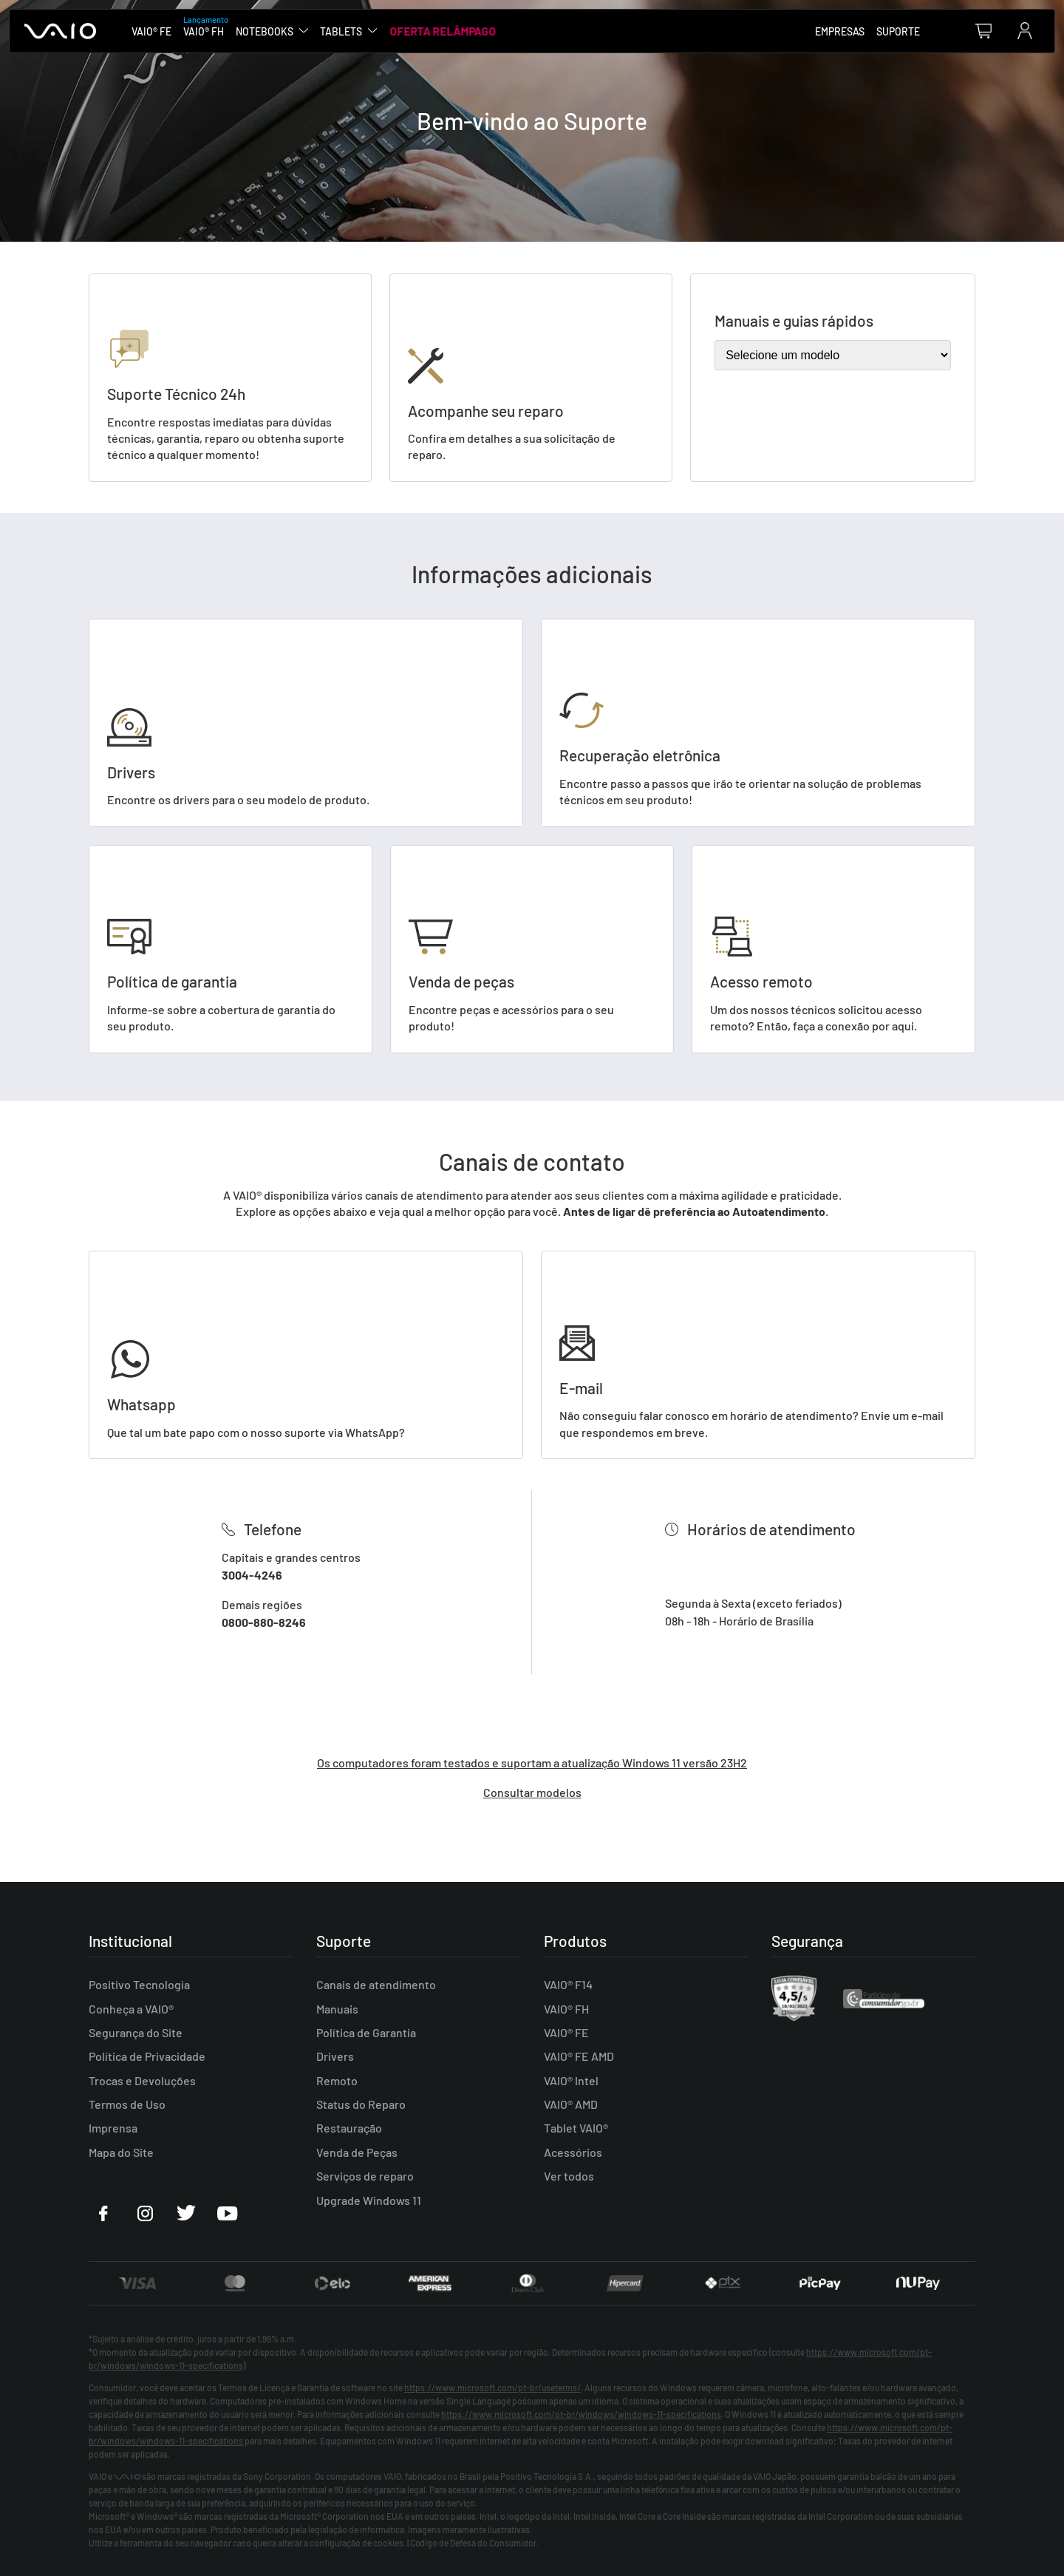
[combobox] (943, 31)
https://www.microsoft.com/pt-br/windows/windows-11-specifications (581, 2414)
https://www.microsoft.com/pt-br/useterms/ (492, 2387)
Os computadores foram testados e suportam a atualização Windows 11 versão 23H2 (532, 1763)
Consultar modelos (532, 1792)
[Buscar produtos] (943, 31)
